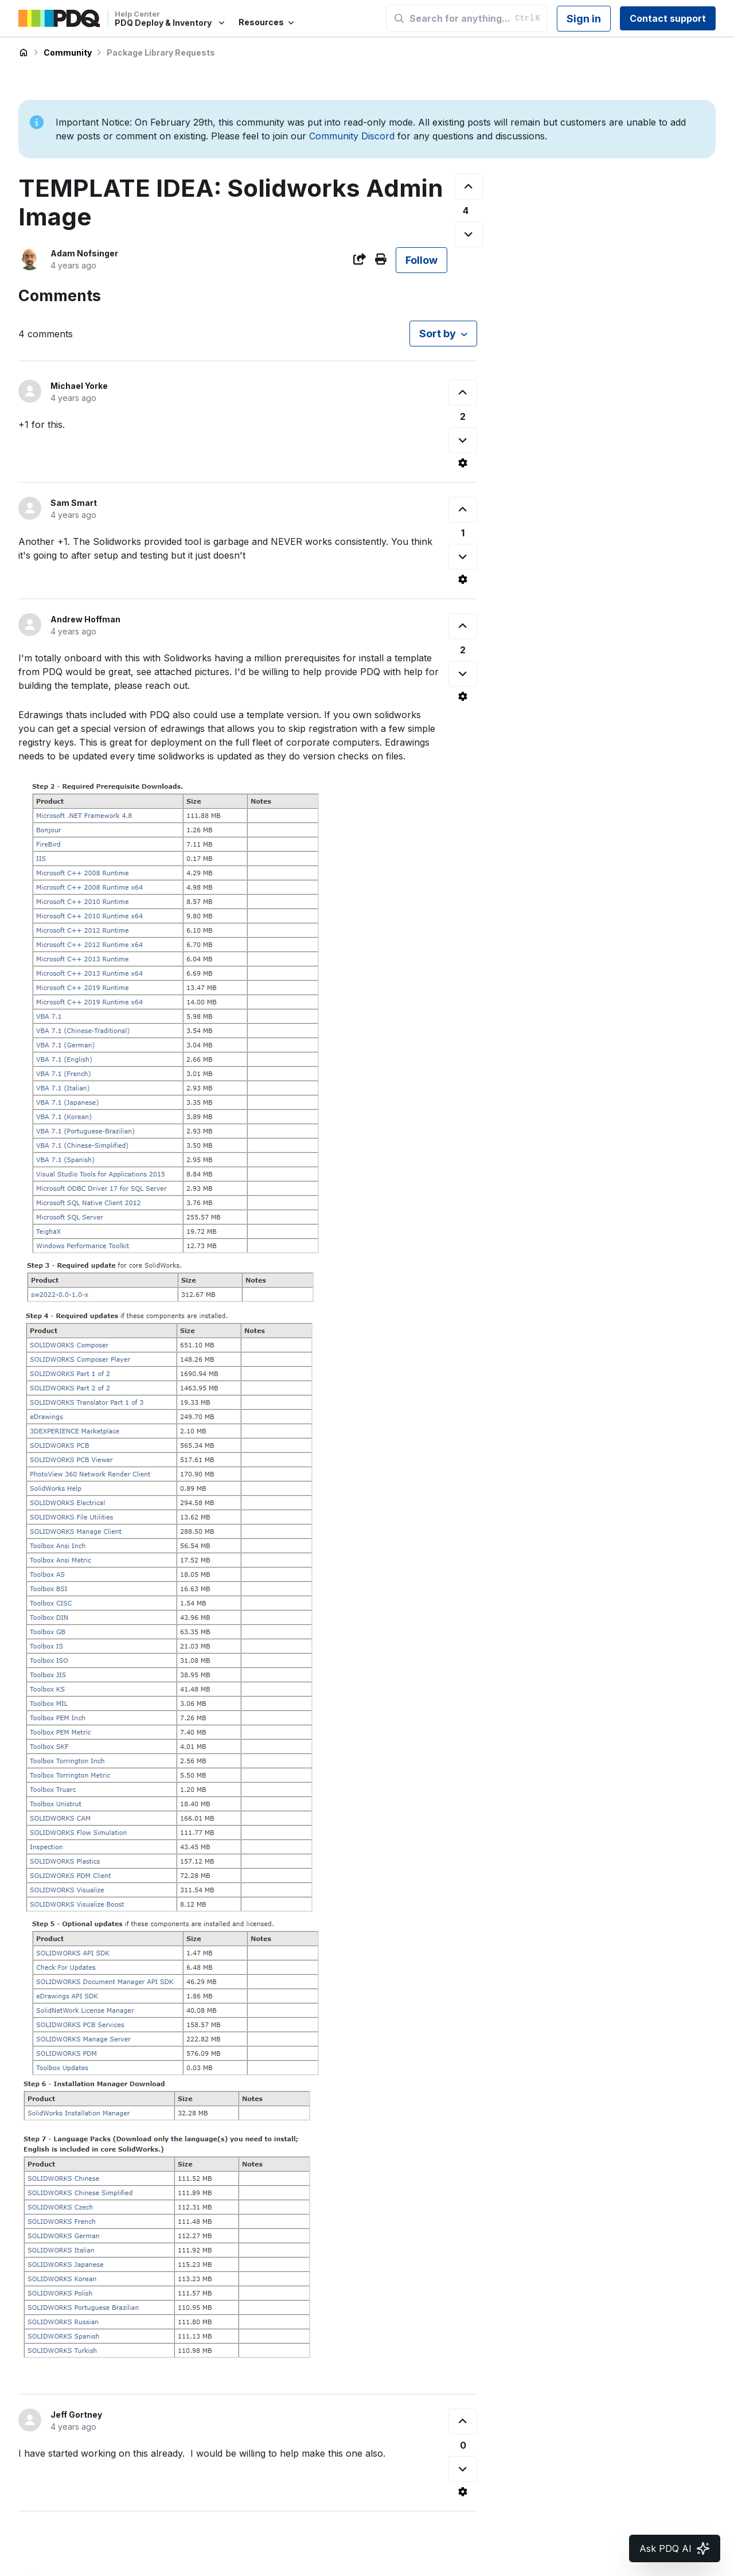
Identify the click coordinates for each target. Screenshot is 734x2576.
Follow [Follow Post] (421, 260)
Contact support (668, 18)
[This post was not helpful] (468, 234)
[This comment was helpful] (462, 393)
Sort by (437, 334)
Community (68, 52)
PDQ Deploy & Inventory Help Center (23, 53)
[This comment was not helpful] (462, 440)
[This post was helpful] (468, 187)
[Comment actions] (463, 463)
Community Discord (352, 136)
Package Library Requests (161, 52)
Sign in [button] (584, 19)
